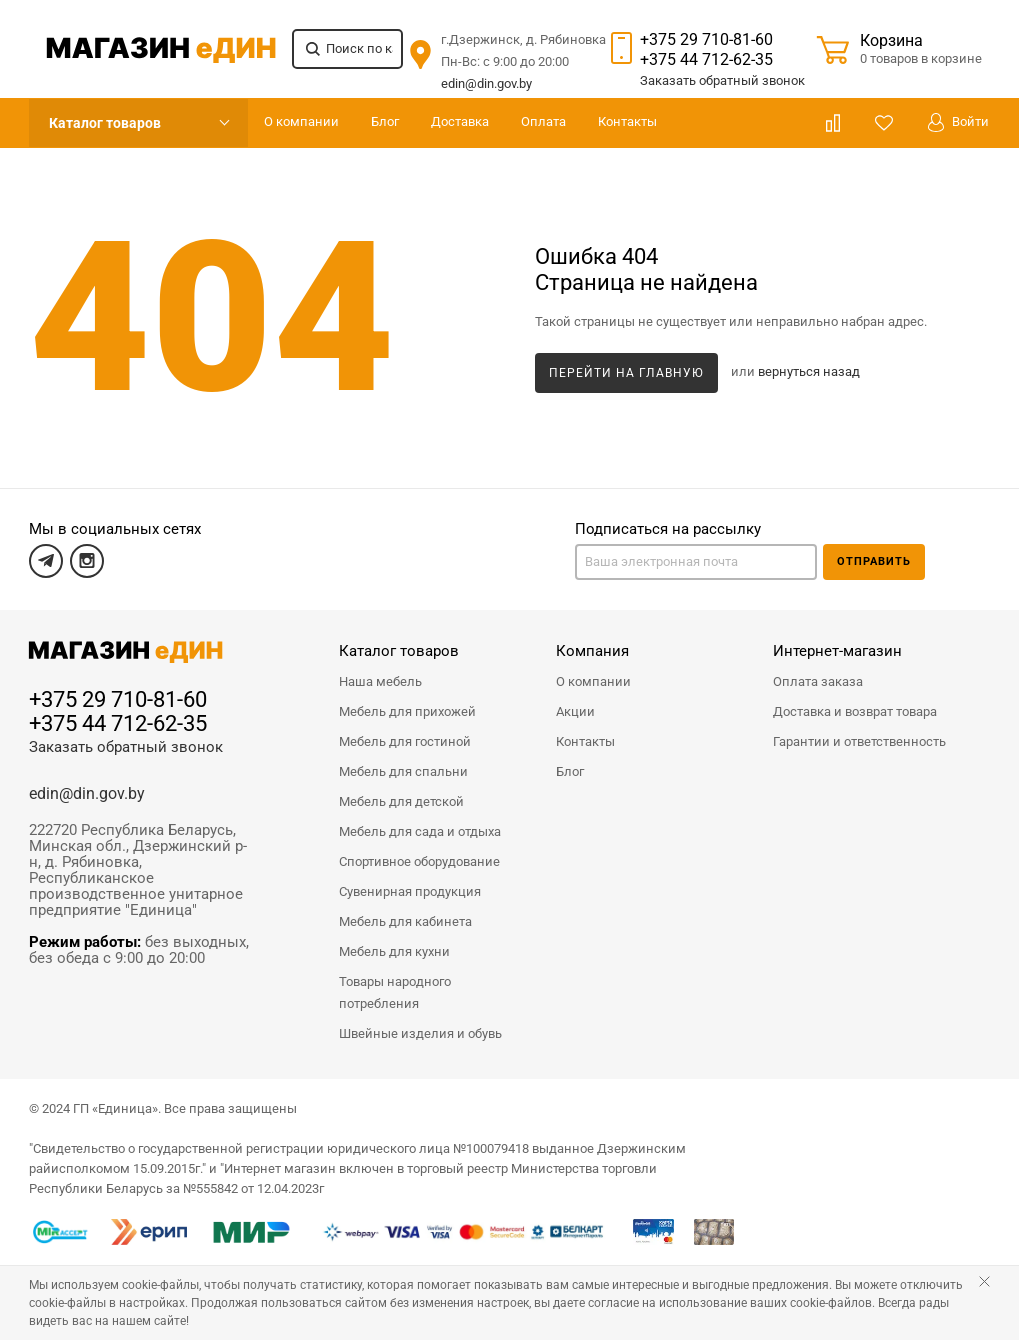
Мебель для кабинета (405, 921)
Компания (592, 651)
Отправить (874, 561)
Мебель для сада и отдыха (420, 831)
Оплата (543, 121)
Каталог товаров (105, 123)
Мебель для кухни (394, 951)
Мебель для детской (401, 801)
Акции (575, 711)
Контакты (627, 121)
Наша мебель (380, 681)
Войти (958, 122)
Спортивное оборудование (419, 861)
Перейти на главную (626, 373)
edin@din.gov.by (486, 83)
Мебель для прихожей (407, 711)
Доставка (460, 121)
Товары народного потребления (395, 992)
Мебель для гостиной (405, 741)
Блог (385, 121)
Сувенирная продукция (410, 891)
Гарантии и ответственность (859, 741)
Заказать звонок (722, 80)
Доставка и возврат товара (855, 711)
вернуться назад (809, 371)
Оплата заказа (818, 681)
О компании (301, 121)
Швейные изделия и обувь (420, 1033)
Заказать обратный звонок (126, 747)
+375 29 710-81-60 (706, 39)
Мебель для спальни (403, 771)
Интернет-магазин (837, 651)
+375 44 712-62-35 (706, 59)
